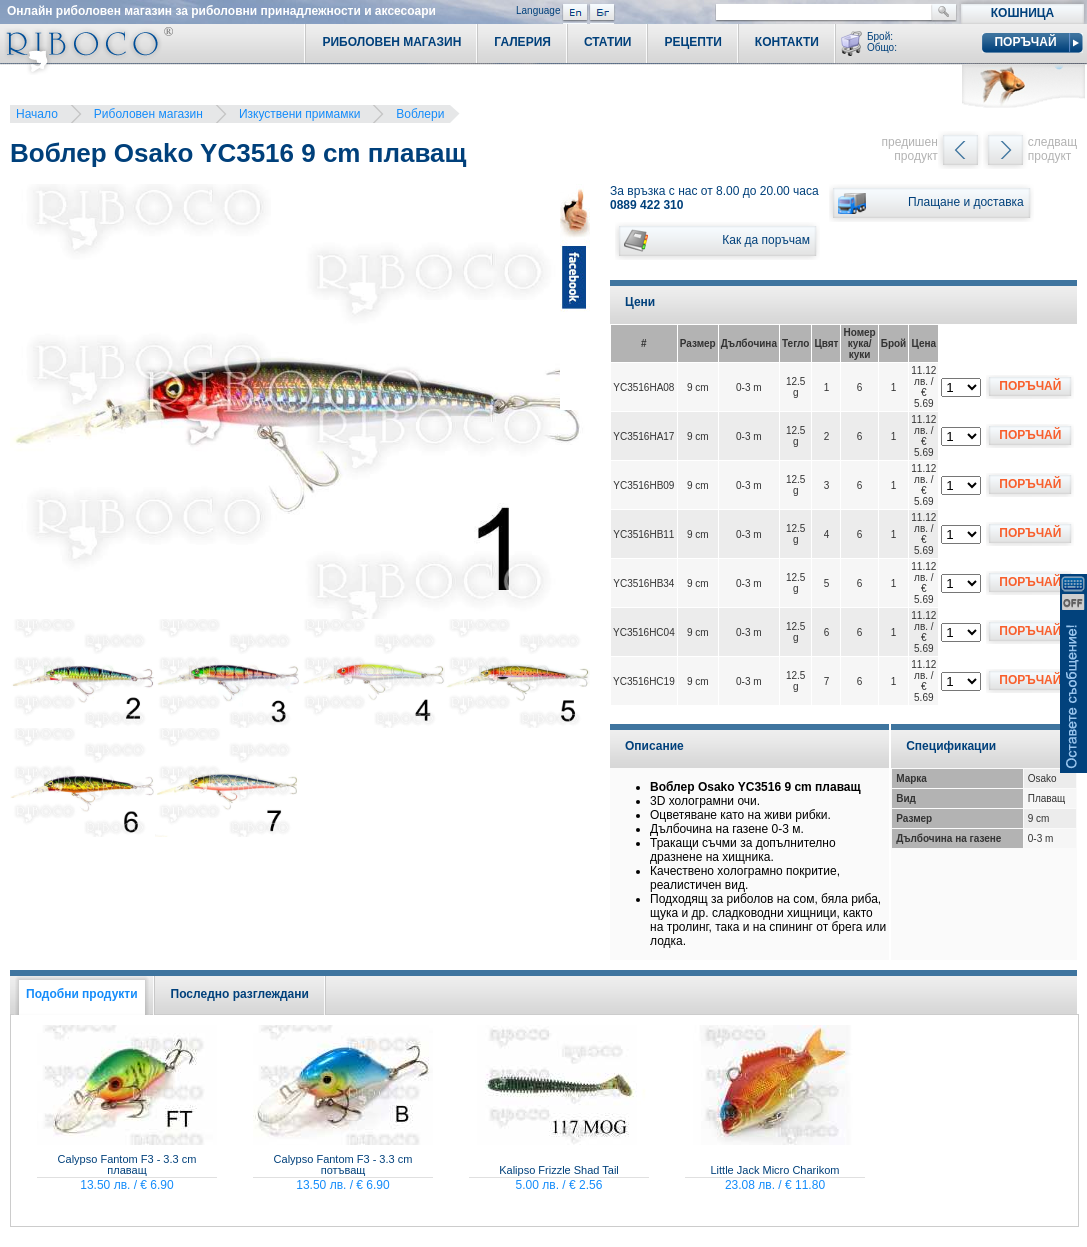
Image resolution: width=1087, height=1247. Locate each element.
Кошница (1022, 13)
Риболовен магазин (148, 114)
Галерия (522, 42)
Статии (608, 42)
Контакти (787, 42)
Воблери (420, 114)
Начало (37, 114)
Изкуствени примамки (299, 114)
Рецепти (692, 42)
